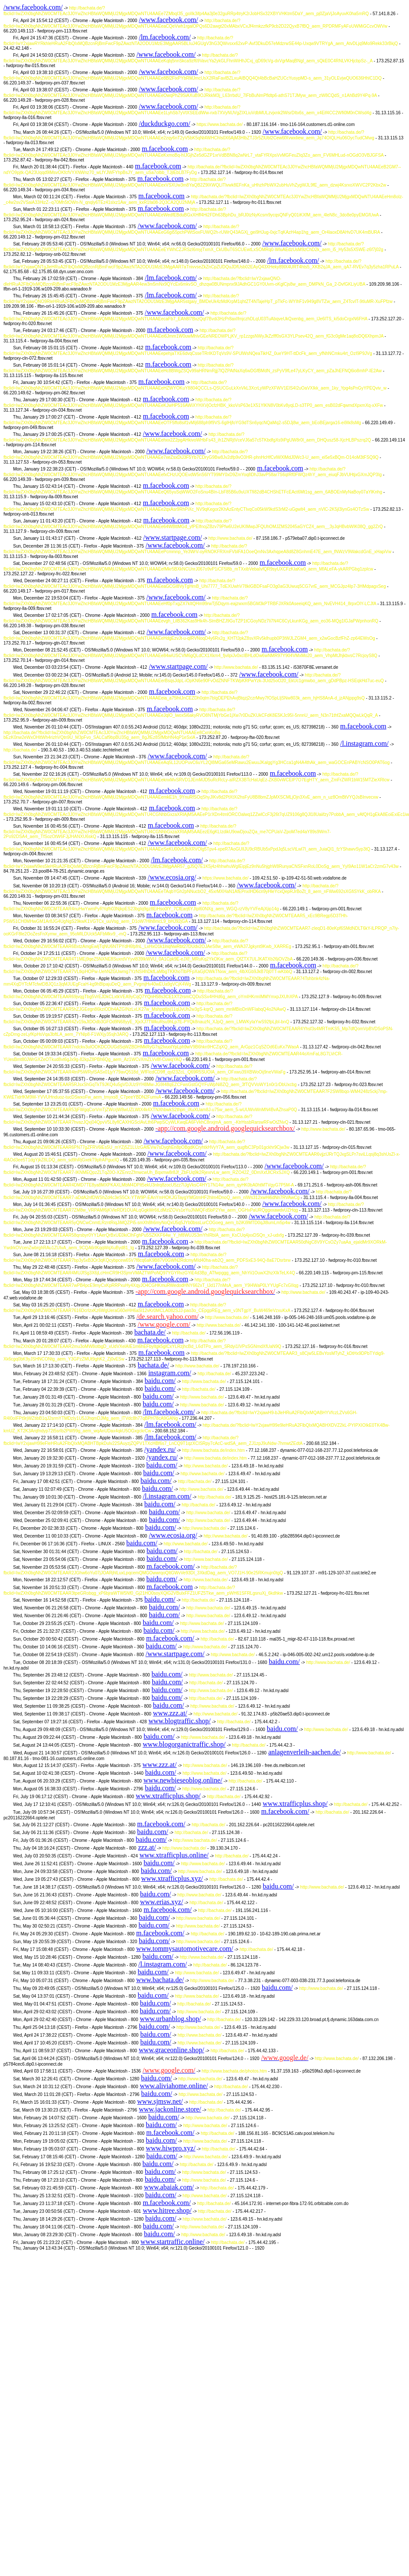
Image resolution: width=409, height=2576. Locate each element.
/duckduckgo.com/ (164, 123)
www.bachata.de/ (160, 1979)
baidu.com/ (160, 1380)
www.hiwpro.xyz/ (171, 2148)
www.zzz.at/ (170, 1713)
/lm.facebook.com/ (165, 37)
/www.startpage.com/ (172, 537)
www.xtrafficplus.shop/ (168, 1795)
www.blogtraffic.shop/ (180, 1721)
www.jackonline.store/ (170, 2109)
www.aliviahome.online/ (174, 2085)
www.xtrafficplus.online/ (174, 1855)
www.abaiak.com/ (169, 2187)
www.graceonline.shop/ (171, 2050)
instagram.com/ (169, 1373)
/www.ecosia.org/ (172, 877)
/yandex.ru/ (159, 1449)
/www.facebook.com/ (33, 7)
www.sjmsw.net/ (160, 2101)
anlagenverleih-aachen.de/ (304, 1752)
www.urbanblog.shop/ (170, 2018)
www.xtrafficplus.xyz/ (172, 1878)
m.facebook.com (165, 148)
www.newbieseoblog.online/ (182, 1780)
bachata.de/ (150, 1332)
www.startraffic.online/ (172, 2241)
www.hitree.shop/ (167, 2210)
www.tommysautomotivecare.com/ (184, 1948)
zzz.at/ (147, 1847)
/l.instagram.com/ (364, 743)
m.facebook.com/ (170, 1566)
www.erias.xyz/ (161, 1901)
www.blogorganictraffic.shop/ (184, 1744)
